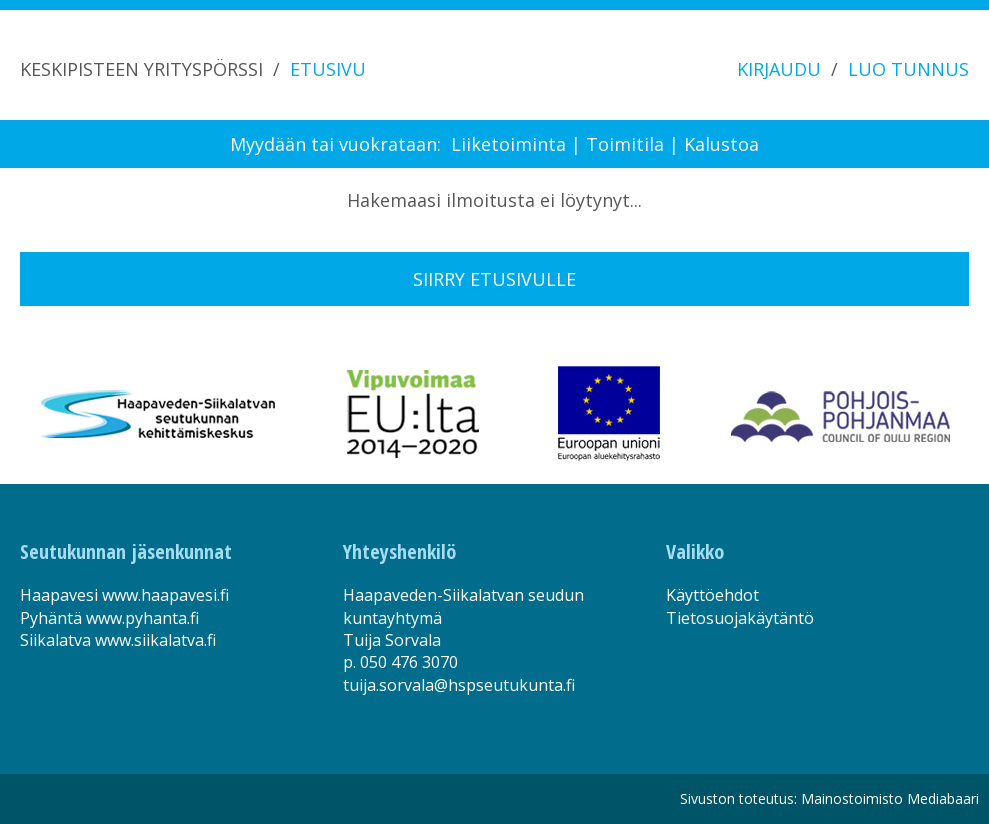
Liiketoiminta (508, 144)
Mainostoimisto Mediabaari (890, 798)
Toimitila (625, 144)
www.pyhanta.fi (142, 618)
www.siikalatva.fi (155, 640)
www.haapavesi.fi (165, 595)
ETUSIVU (328, 69)
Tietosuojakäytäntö (740, 618)
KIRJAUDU (779, 69)
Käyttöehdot (712, 595)
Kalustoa (721, 144)
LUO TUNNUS (908, 69)
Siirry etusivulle (494, 279)
